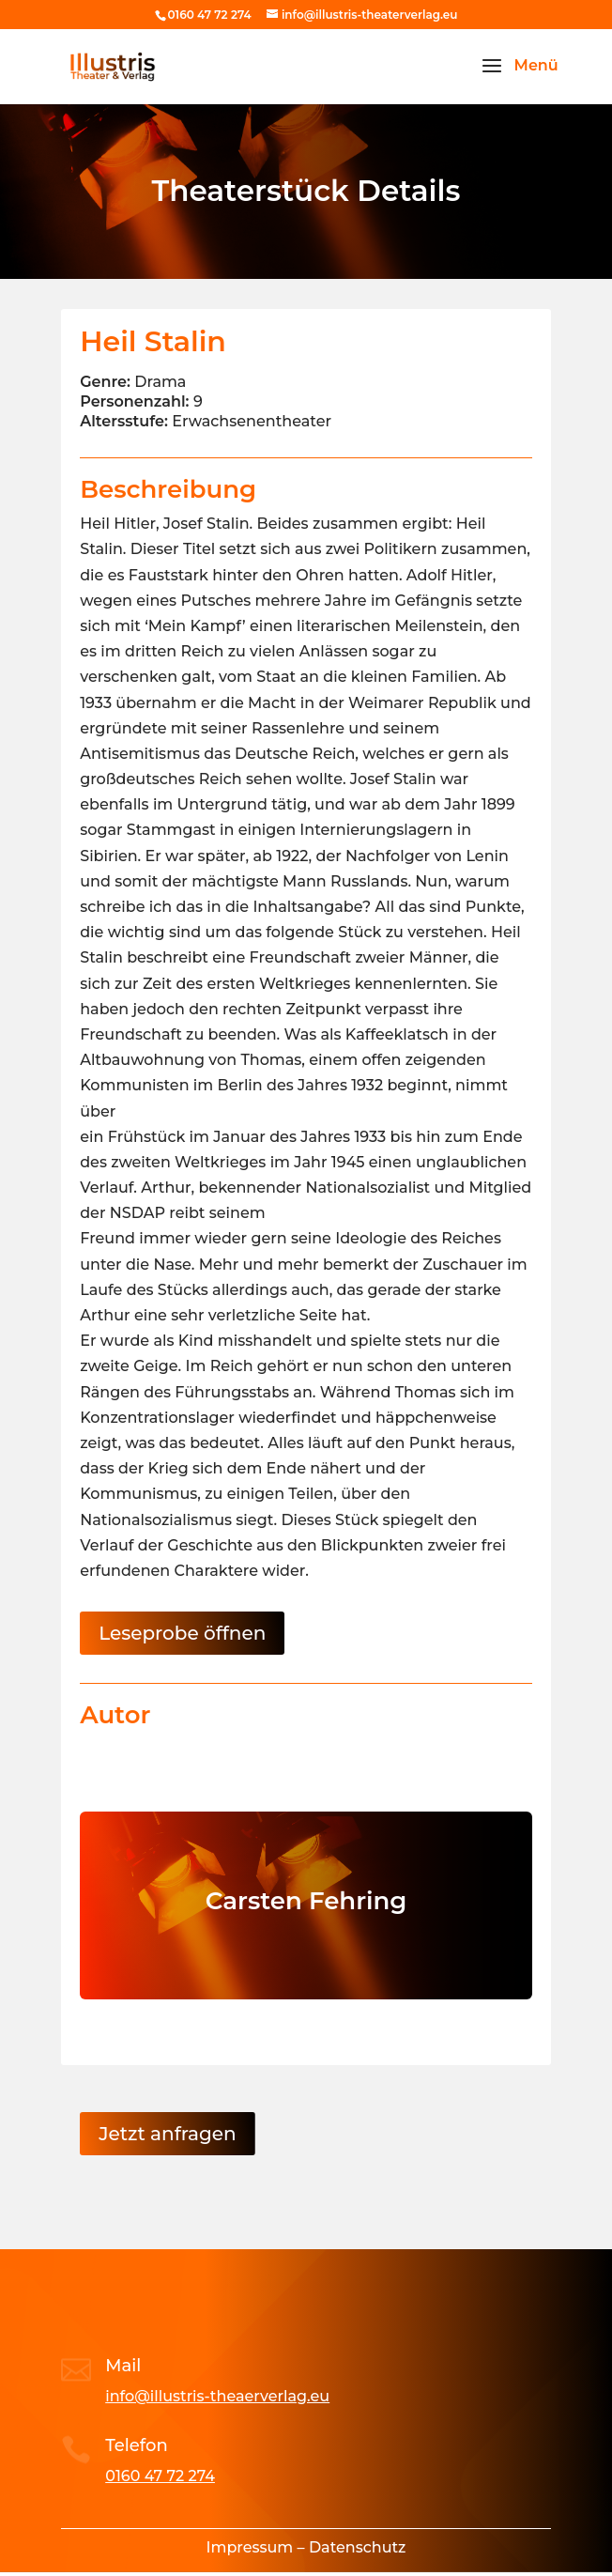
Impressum (250, 2547)
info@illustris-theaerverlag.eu (217, 2396)
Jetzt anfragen (167, 2133)
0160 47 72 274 (160, 2476)
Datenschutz (357, 2547)
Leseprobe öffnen (182, 1633)
